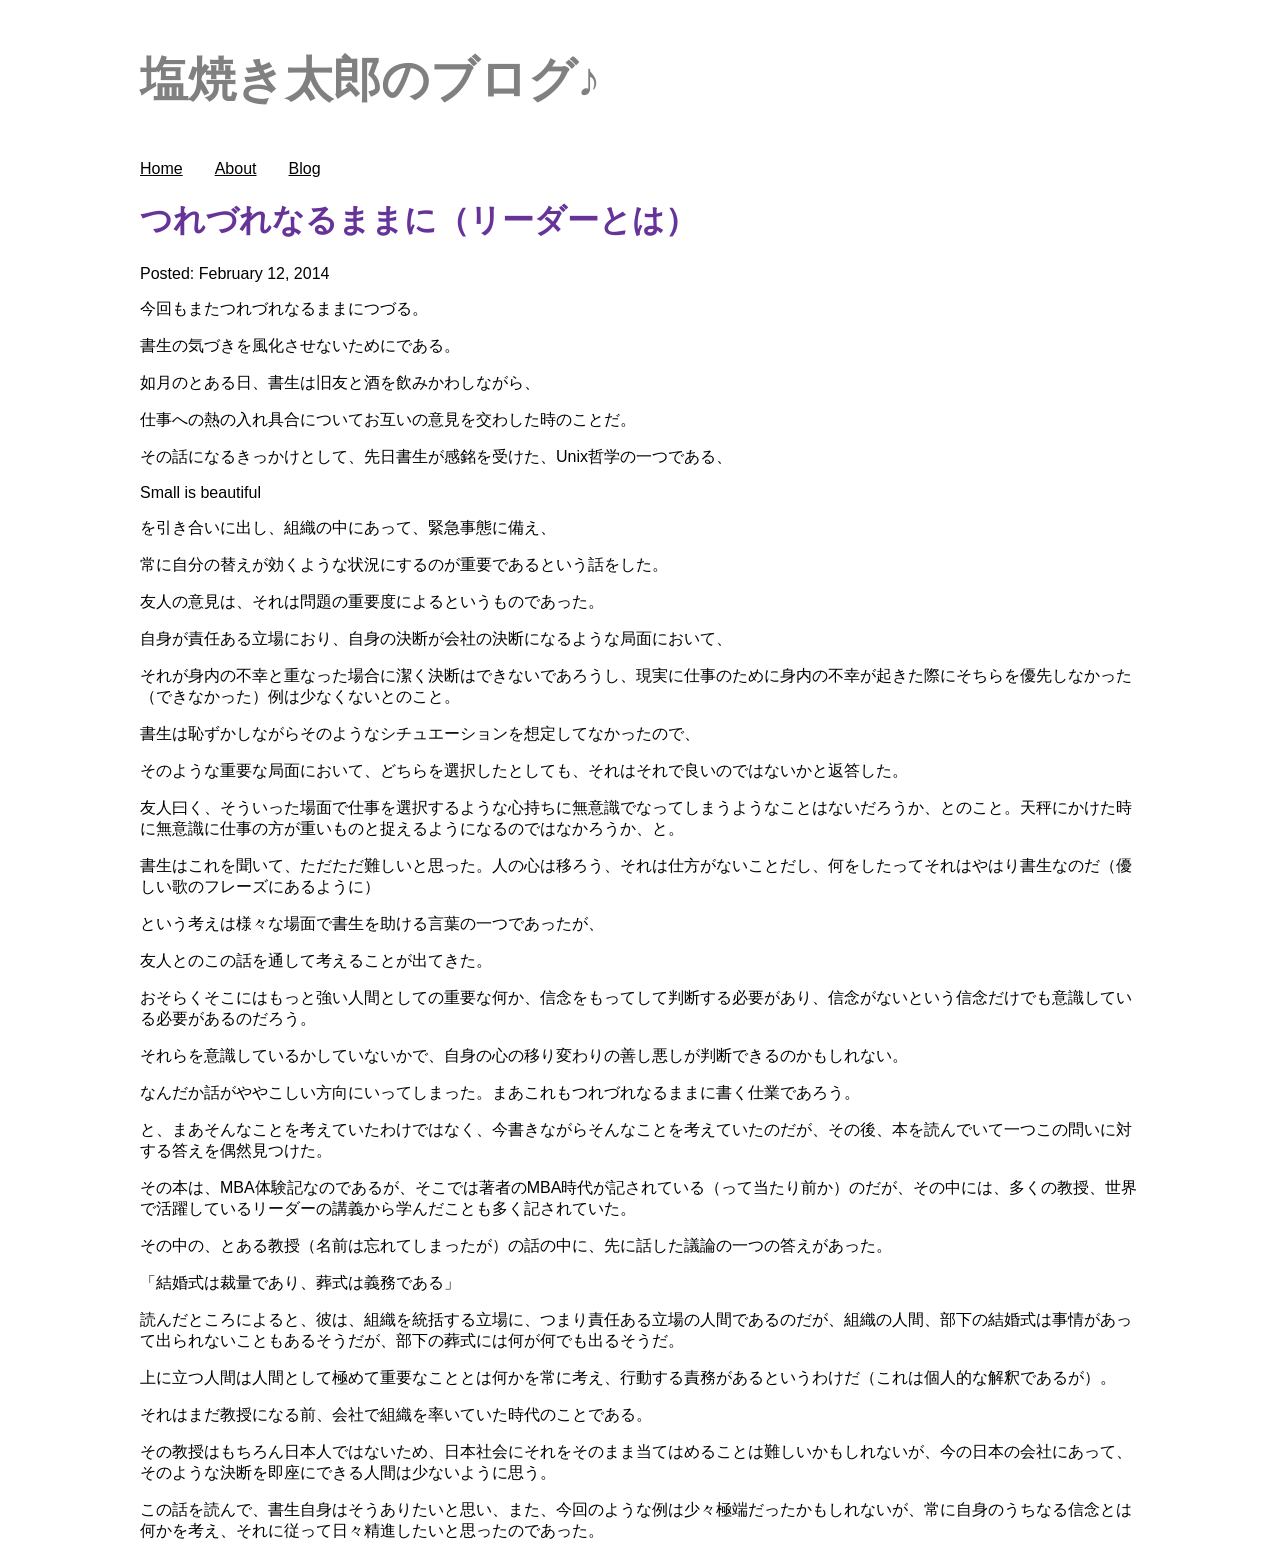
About (236, 168)
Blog (305, 168)
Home (161, 168)
